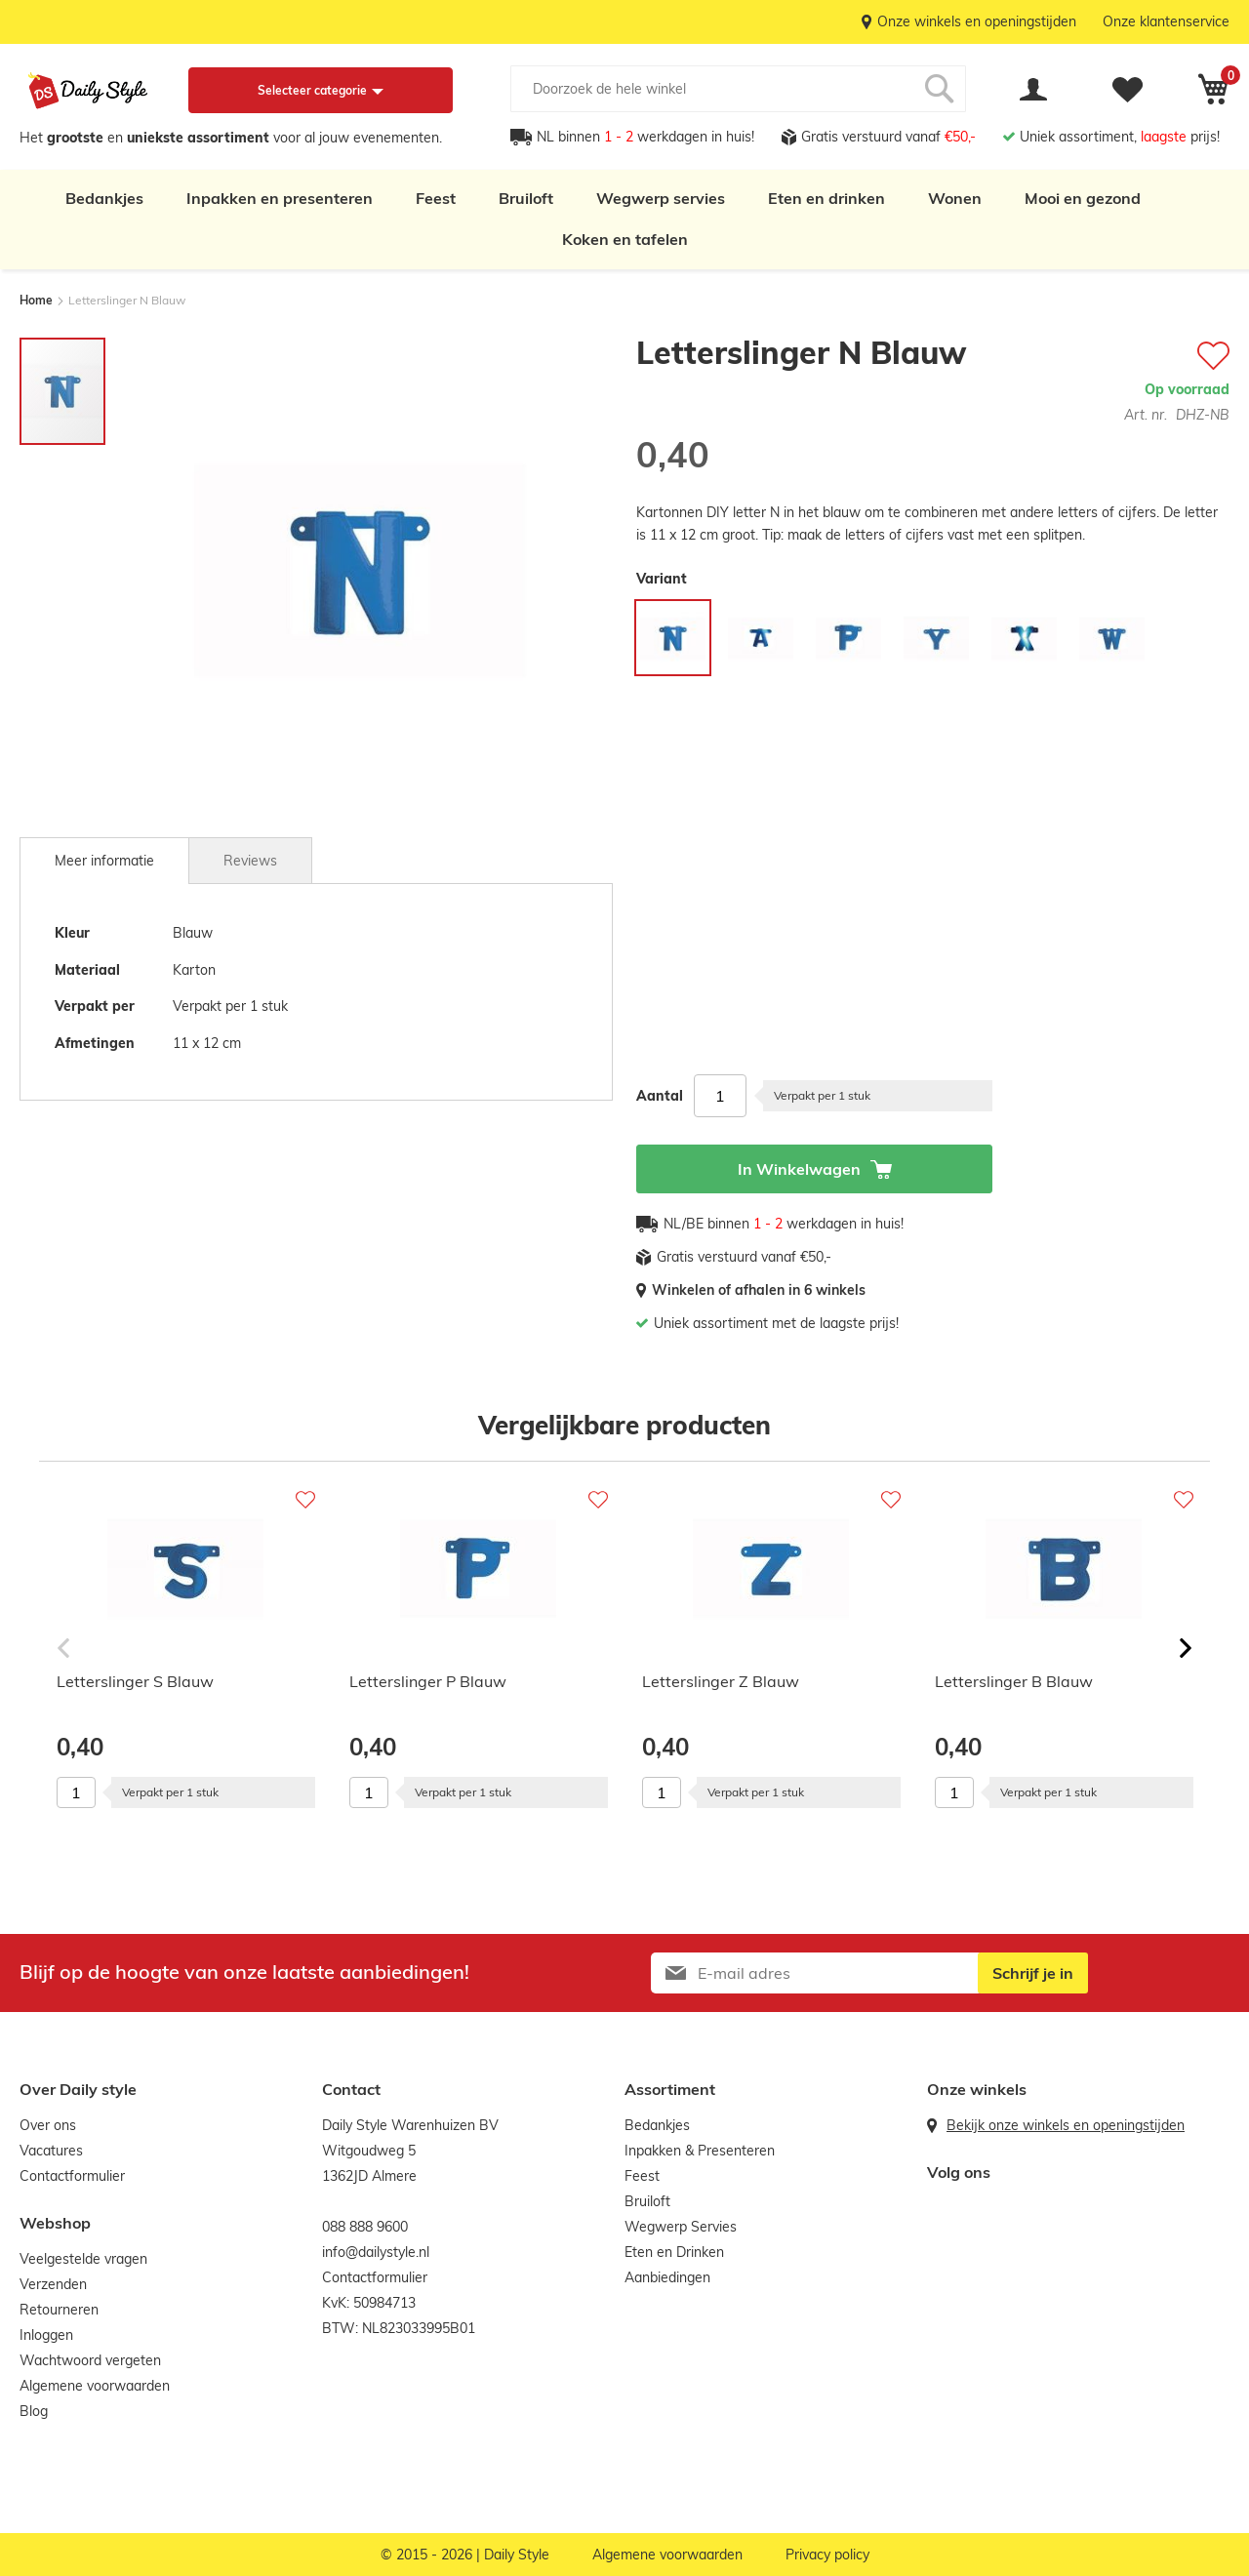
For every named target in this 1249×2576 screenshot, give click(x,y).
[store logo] (88, 90)
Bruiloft (526, 198)
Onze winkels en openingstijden (976, 21)
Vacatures (51, 2150)
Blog (34, 2411)
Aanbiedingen (667, 2277)
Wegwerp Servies (680, 2226)
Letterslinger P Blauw (427, 1681)
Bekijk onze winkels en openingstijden (1066, 2125)
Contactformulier (72, 2176)
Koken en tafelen (625, 239)
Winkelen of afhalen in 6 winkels (759, 1290)
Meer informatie (104, 860)
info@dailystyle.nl (375, 2252)
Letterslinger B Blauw (1014, 1681)
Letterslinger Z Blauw (720, 1681)
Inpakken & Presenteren (699, 2150)
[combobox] (738, 88)
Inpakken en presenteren (279, 198)
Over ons (48, 2125)
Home (36, 300)
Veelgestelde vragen (83, 2259)
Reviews (250, 860)
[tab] (104, 860)
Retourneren (59, 2309)
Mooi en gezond (1083, 198)
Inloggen (46, 2335)
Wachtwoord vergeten (90, 2360)
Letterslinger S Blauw (135, 1681)
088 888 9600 (365, 2226)
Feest (436, 198)
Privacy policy (827, 2554)
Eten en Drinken (674, 2252)
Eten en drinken (826, 198)
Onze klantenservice (1166, 21)
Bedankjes (104, 198)
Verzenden (53, 2284)
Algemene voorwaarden (95, 2386)
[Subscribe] (1033, 1972)
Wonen (955, 198)
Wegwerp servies (660, 198)
